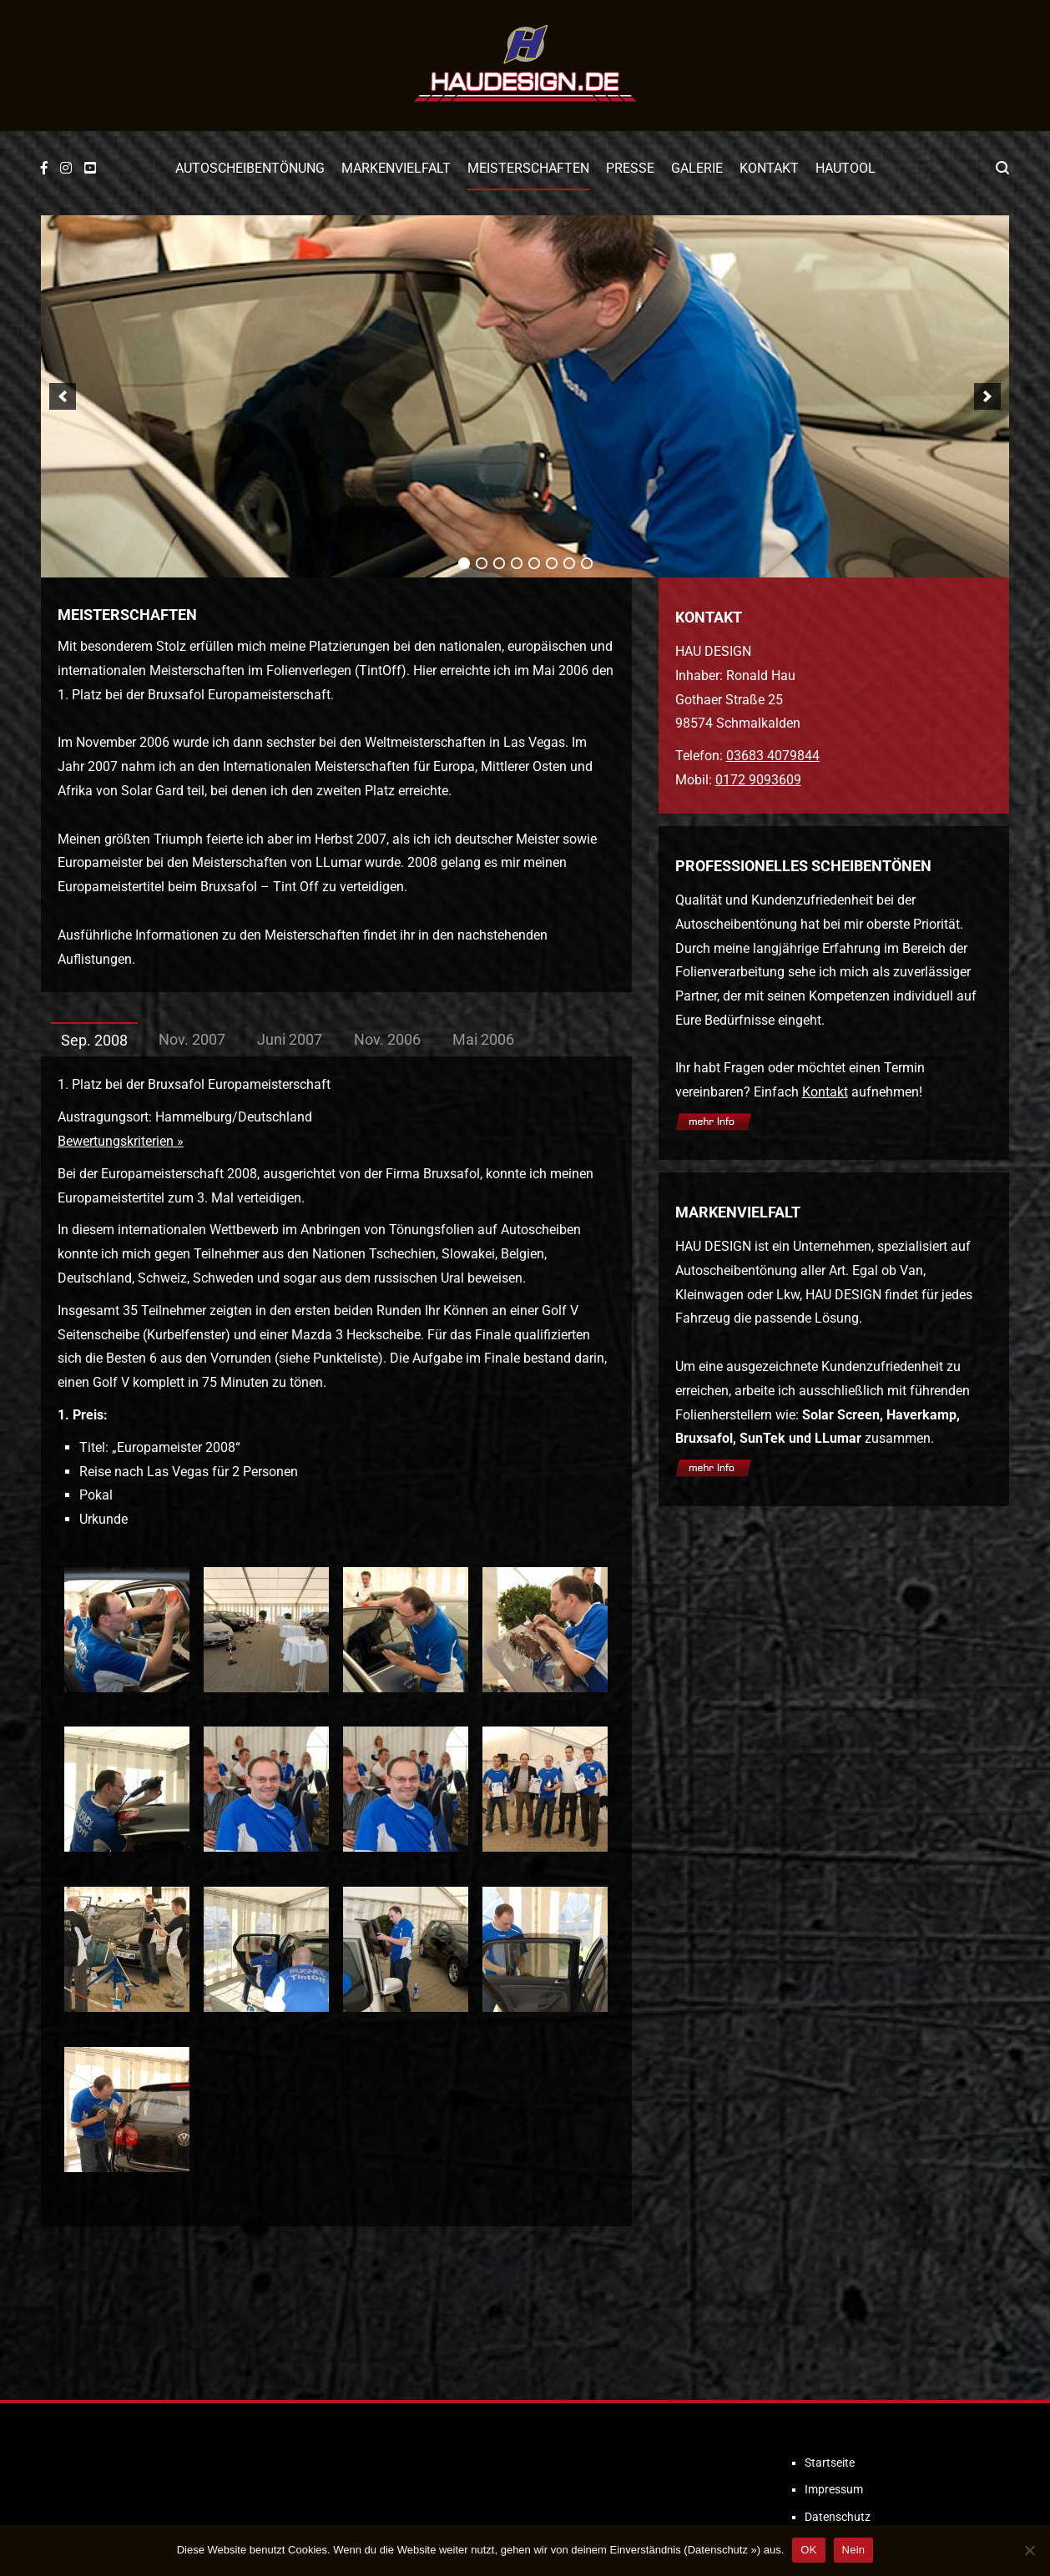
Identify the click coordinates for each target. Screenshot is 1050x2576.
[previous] (62, 396)
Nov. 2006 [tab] (387, 1039)
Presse (630, 168)
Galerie (697, 168)
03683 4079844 (773, 756)
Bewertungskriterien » (121, 1141)
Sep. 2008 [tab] (94, 1040)
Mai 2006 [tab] (483, 1039)
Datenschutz (838, 2516)
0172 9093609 (758, 780)
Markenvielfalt (396, 168)
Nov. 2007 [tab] (192, 1039)
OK (808, 2549)
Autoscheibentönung (250, 168)
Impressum (834, 2489)
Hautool (845, 168)
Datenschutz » (722, 2549)
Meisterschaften (528, 168)
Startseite (830, 2462)
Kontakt (769, 168)
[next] (987, 396)
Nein (854, 2549)
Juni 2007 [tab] (289, 1039)
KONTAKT (708, 617)
